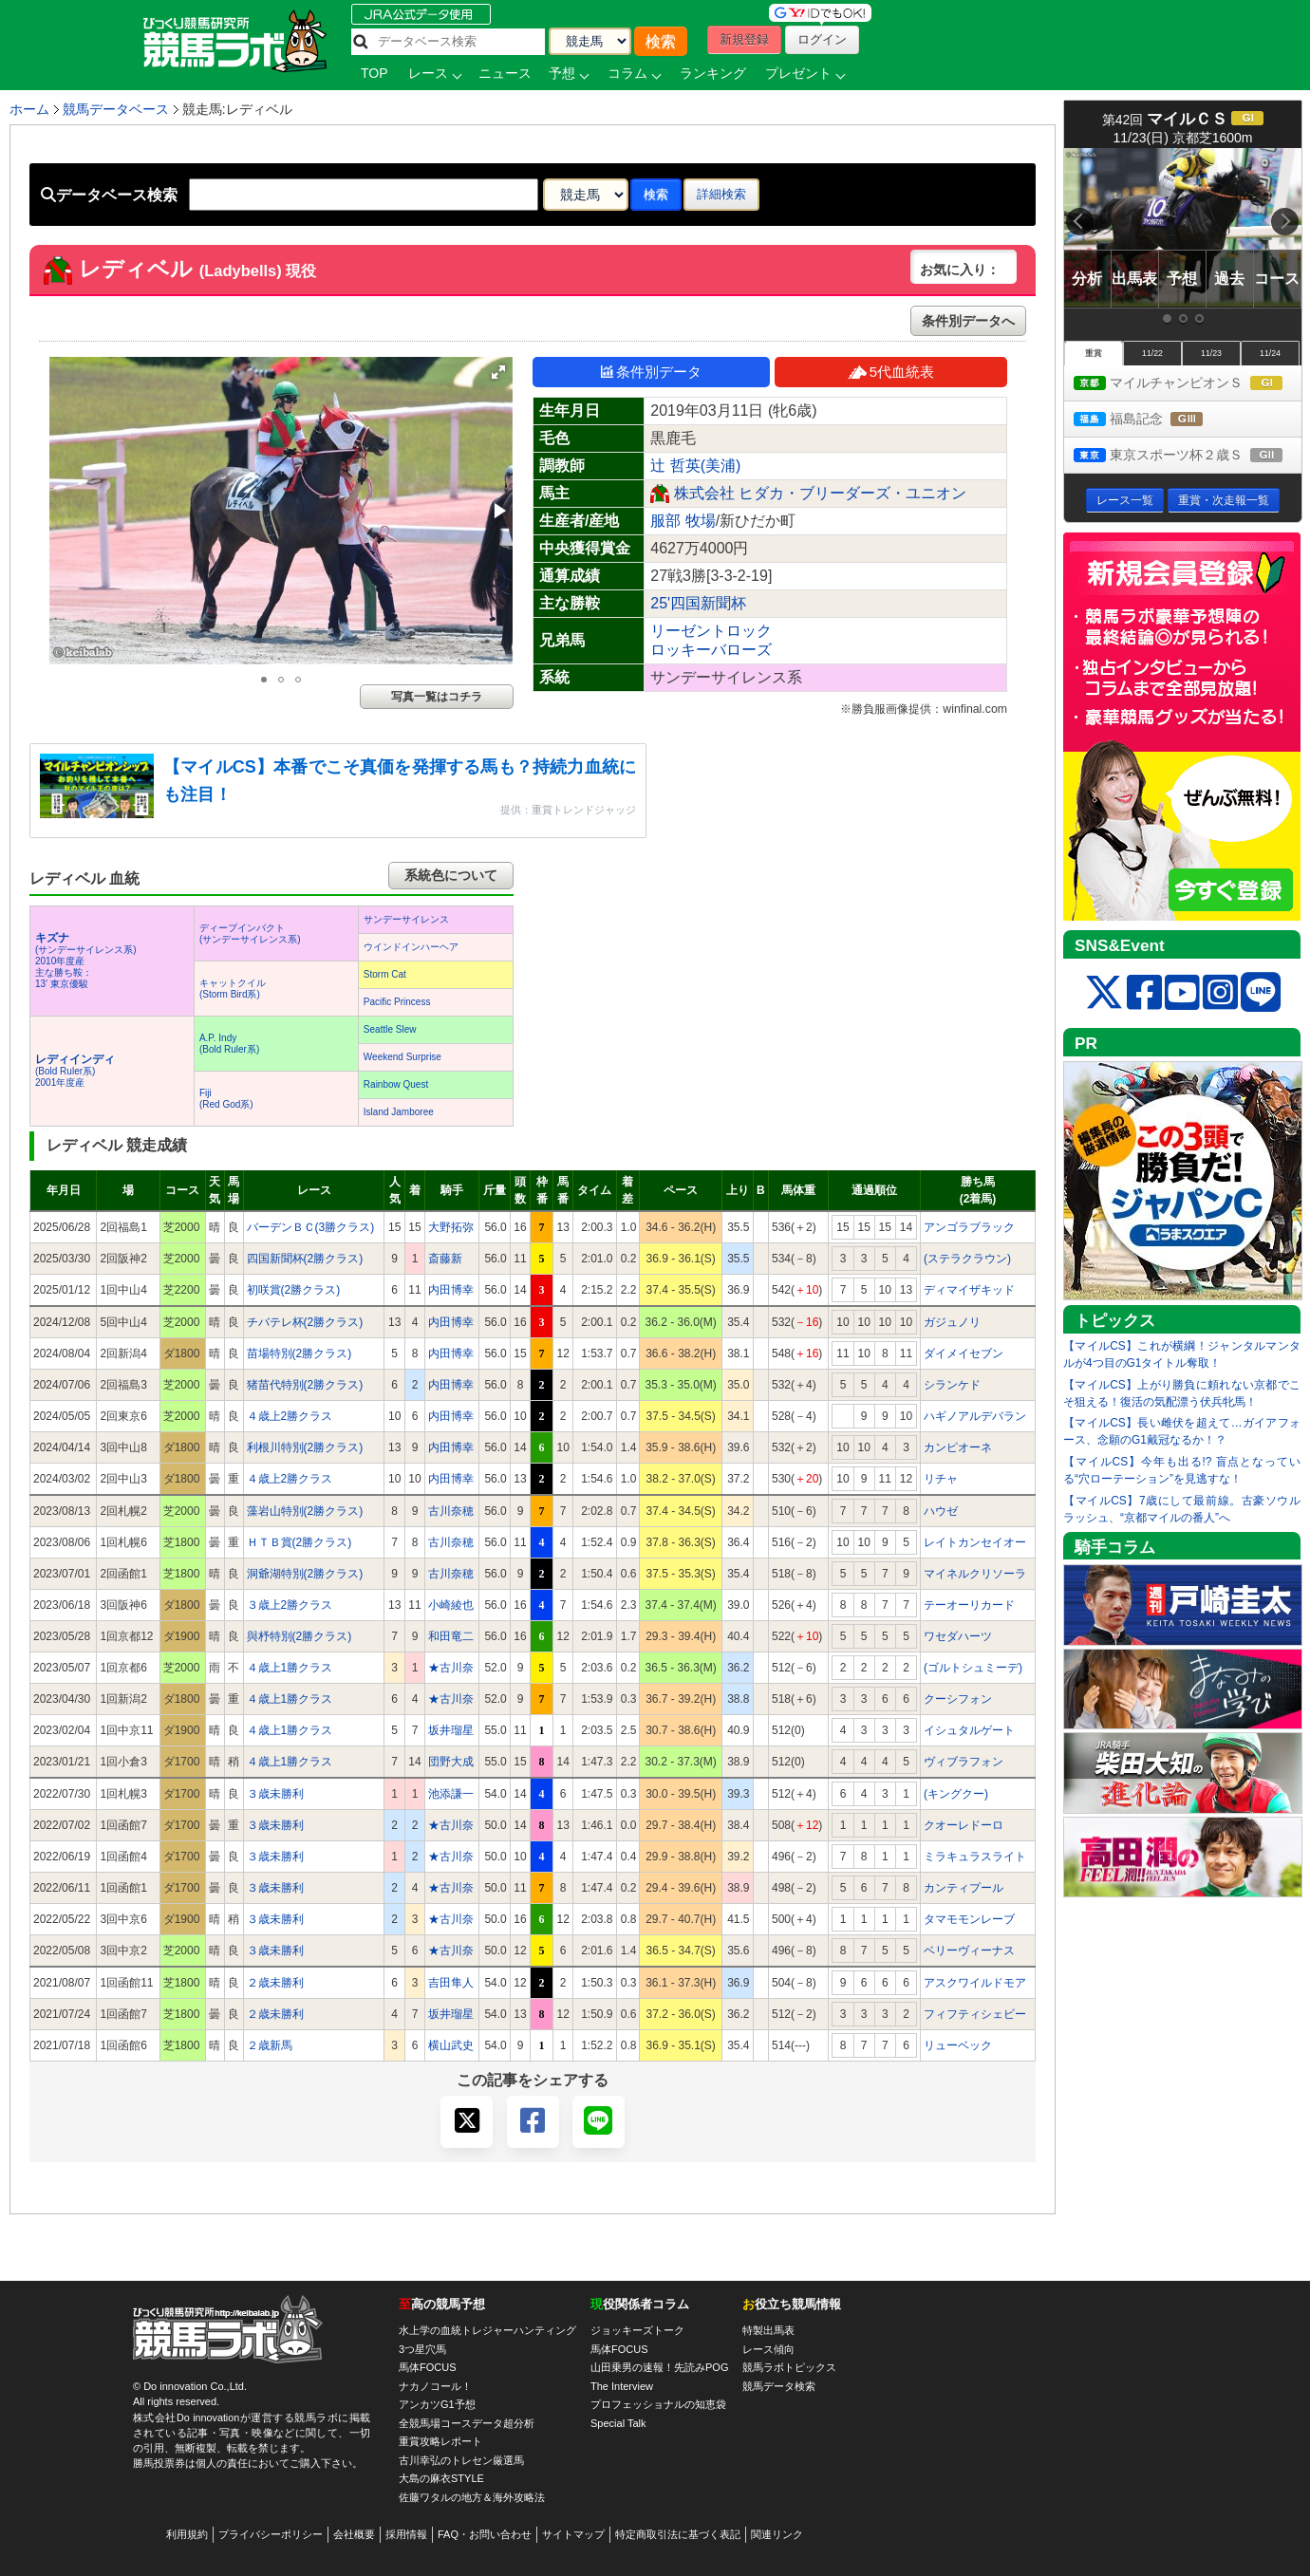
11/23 (1211, 353)
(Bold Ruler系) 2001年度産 (75, 1071)
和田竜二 (451, 1636)
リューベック (958, 2045)
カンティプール (963, 1888)
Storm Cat (385, 974)
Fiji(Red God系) (226, 1099)
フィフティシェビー (975, 2014)
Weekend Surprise (402, 1057)
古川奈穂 (451, 1511)
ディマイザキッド (969, 1290)
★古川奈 (451, 1667)
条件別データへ (968, 320)
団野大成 (451, 1761)
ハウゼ (941, 1511)
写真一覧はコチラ (436, 696)
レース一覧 (1124, 500)
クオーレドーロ (963, 1825)
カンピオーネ (958, 1447)
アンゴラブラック (969, 1227)
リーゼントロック (711, 631)
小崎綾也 (451, 1605)
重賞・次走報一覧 (1223, 500)
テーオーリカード (969, 1605)
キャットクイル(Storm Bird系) (232, 988)
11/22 (1152, 353)
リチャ (941, 1478)
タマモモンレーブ (969, 1919)
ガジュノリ (952, 1322)
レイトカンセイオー (975, 1542)
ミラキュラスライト (975, 1856)
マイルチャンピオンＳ (1187, 384)
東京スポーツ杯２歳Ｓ (1187, 456)
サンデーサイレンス (406, 919)
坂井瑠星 (451, 1730)
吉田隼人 (451, 1982)
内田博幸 (451, 1290)
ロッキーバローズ (711, 650)
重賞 (1093, 353)
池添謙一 (451, 1794)
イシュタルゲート (969, 1730)
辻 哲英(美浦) (695, 465)
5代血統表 (891, 372)
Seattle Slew (390, 1029)
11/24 (1270, 353)
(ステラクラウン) (967, 1258)
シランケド (952, 1384)
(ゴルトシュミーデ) (973, 1667)
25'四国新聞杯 (698, 603)
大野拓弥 (451, 1227)
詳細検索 (721, 194)
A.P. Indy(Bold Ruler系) (229, 1044)
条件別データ (651, 372)
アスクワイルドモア (975, 1982)
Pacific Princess (397, 1002)
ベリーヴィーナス (969, 1950)
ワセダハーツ (958, 1636)
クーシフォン (958, 1699)
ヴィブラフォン (963, 1761)
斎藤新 (445, 1258)
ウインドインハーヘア (411, 947)
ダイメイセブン (963, 1353)
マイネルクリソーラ (975, 1573)
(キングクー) (956, 1794)
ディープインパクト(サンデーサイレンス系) (250, 933)
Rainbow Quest (396, 1084)
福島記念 (1156, 420)
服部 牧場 (682, 521)
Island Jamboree (399, 1112)
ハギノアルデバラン (975, 1416)
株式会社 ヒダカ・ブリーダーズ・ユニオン (820, 493)
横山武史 (451, 2045)
